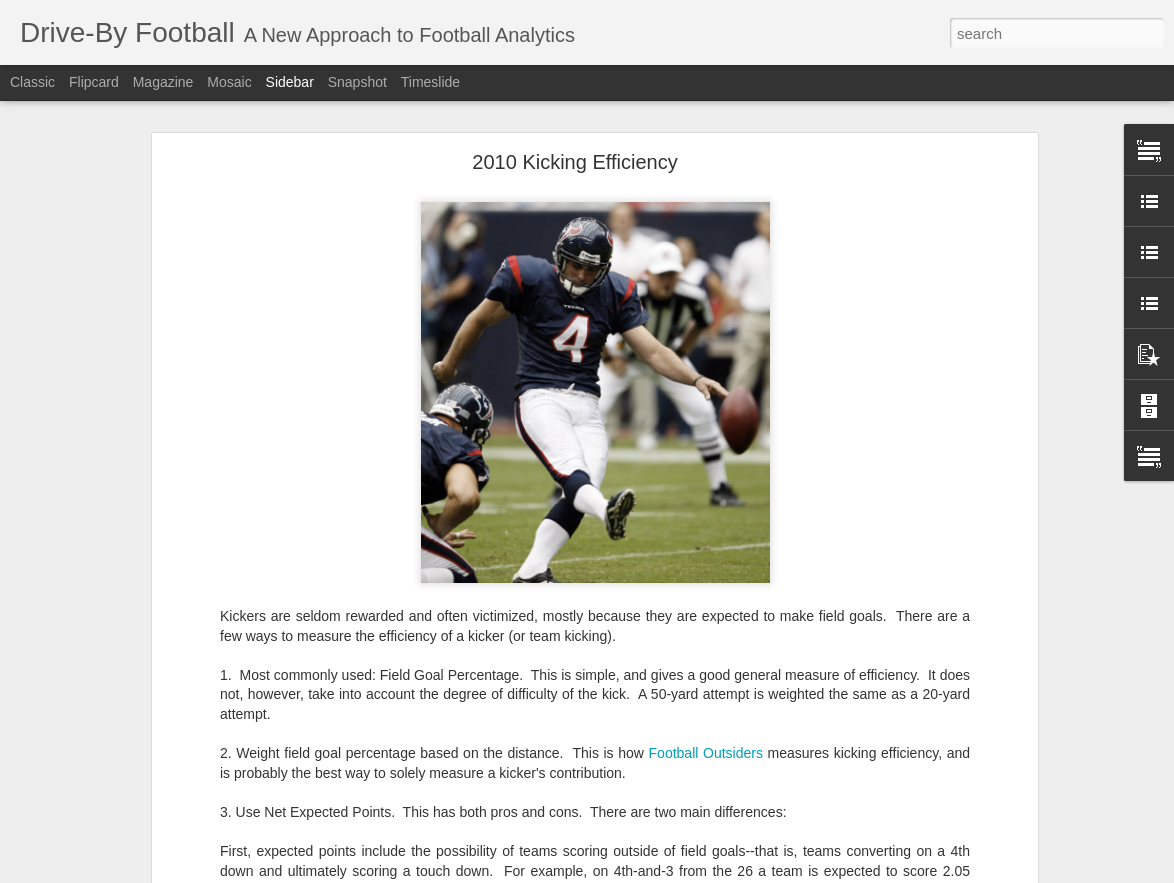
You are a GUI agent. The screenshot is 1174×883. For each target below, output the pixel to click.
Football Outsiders (706, 753)
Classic (32, 82)
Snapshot (357, 82)
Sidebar (290, 82)
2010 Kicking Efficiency (574, 162)
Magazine (163, 82)
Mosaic (229, 82)
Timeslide (430, 82)
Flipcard (94, 82)
